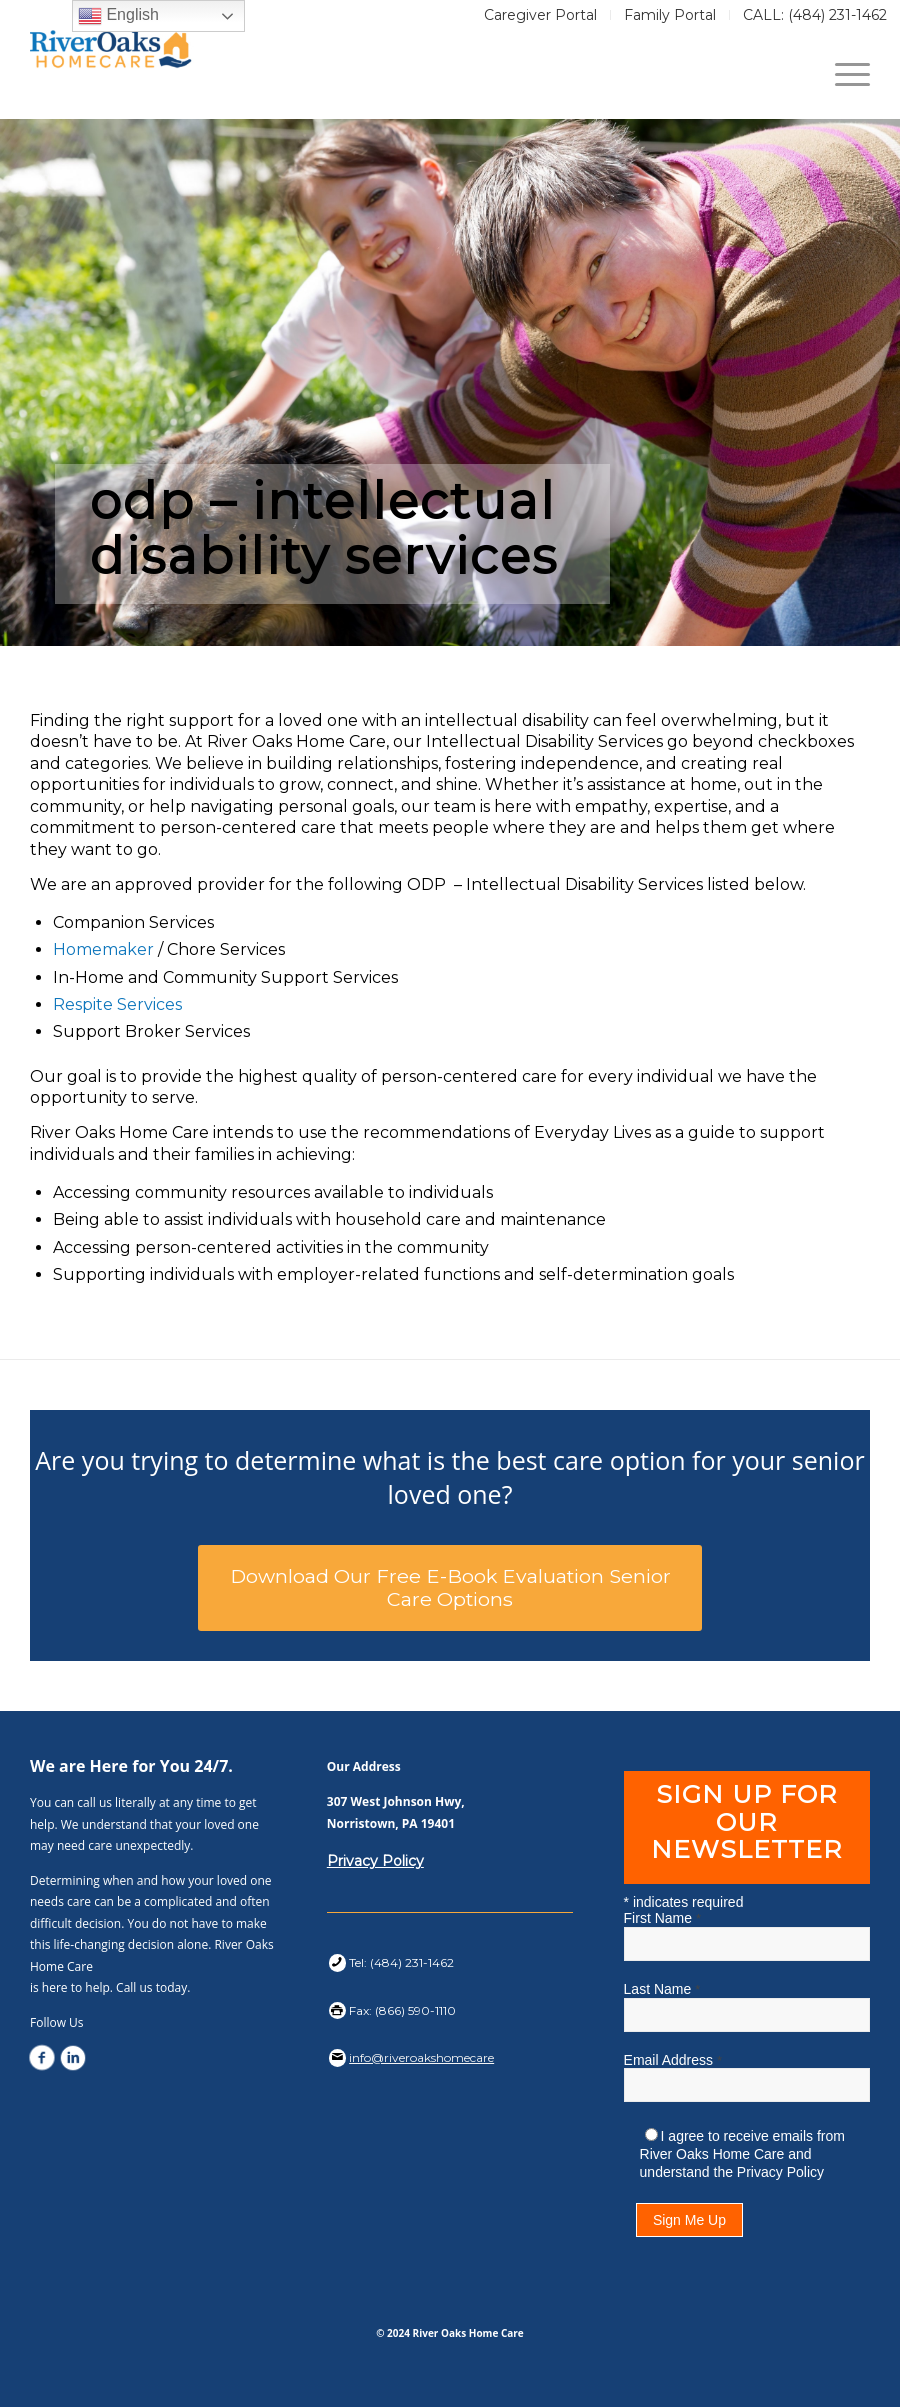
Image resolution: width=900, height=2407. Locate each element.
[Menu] (842, 74)
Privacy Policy (375, 1861)
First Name (662, 1918)
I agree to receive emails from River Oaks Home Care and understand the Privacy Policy (742, 2154)
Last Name (662, 1989)
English (118, 16)
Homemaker (103, 949)
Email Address (673, 2060)
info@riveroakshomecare (421, 2057)
